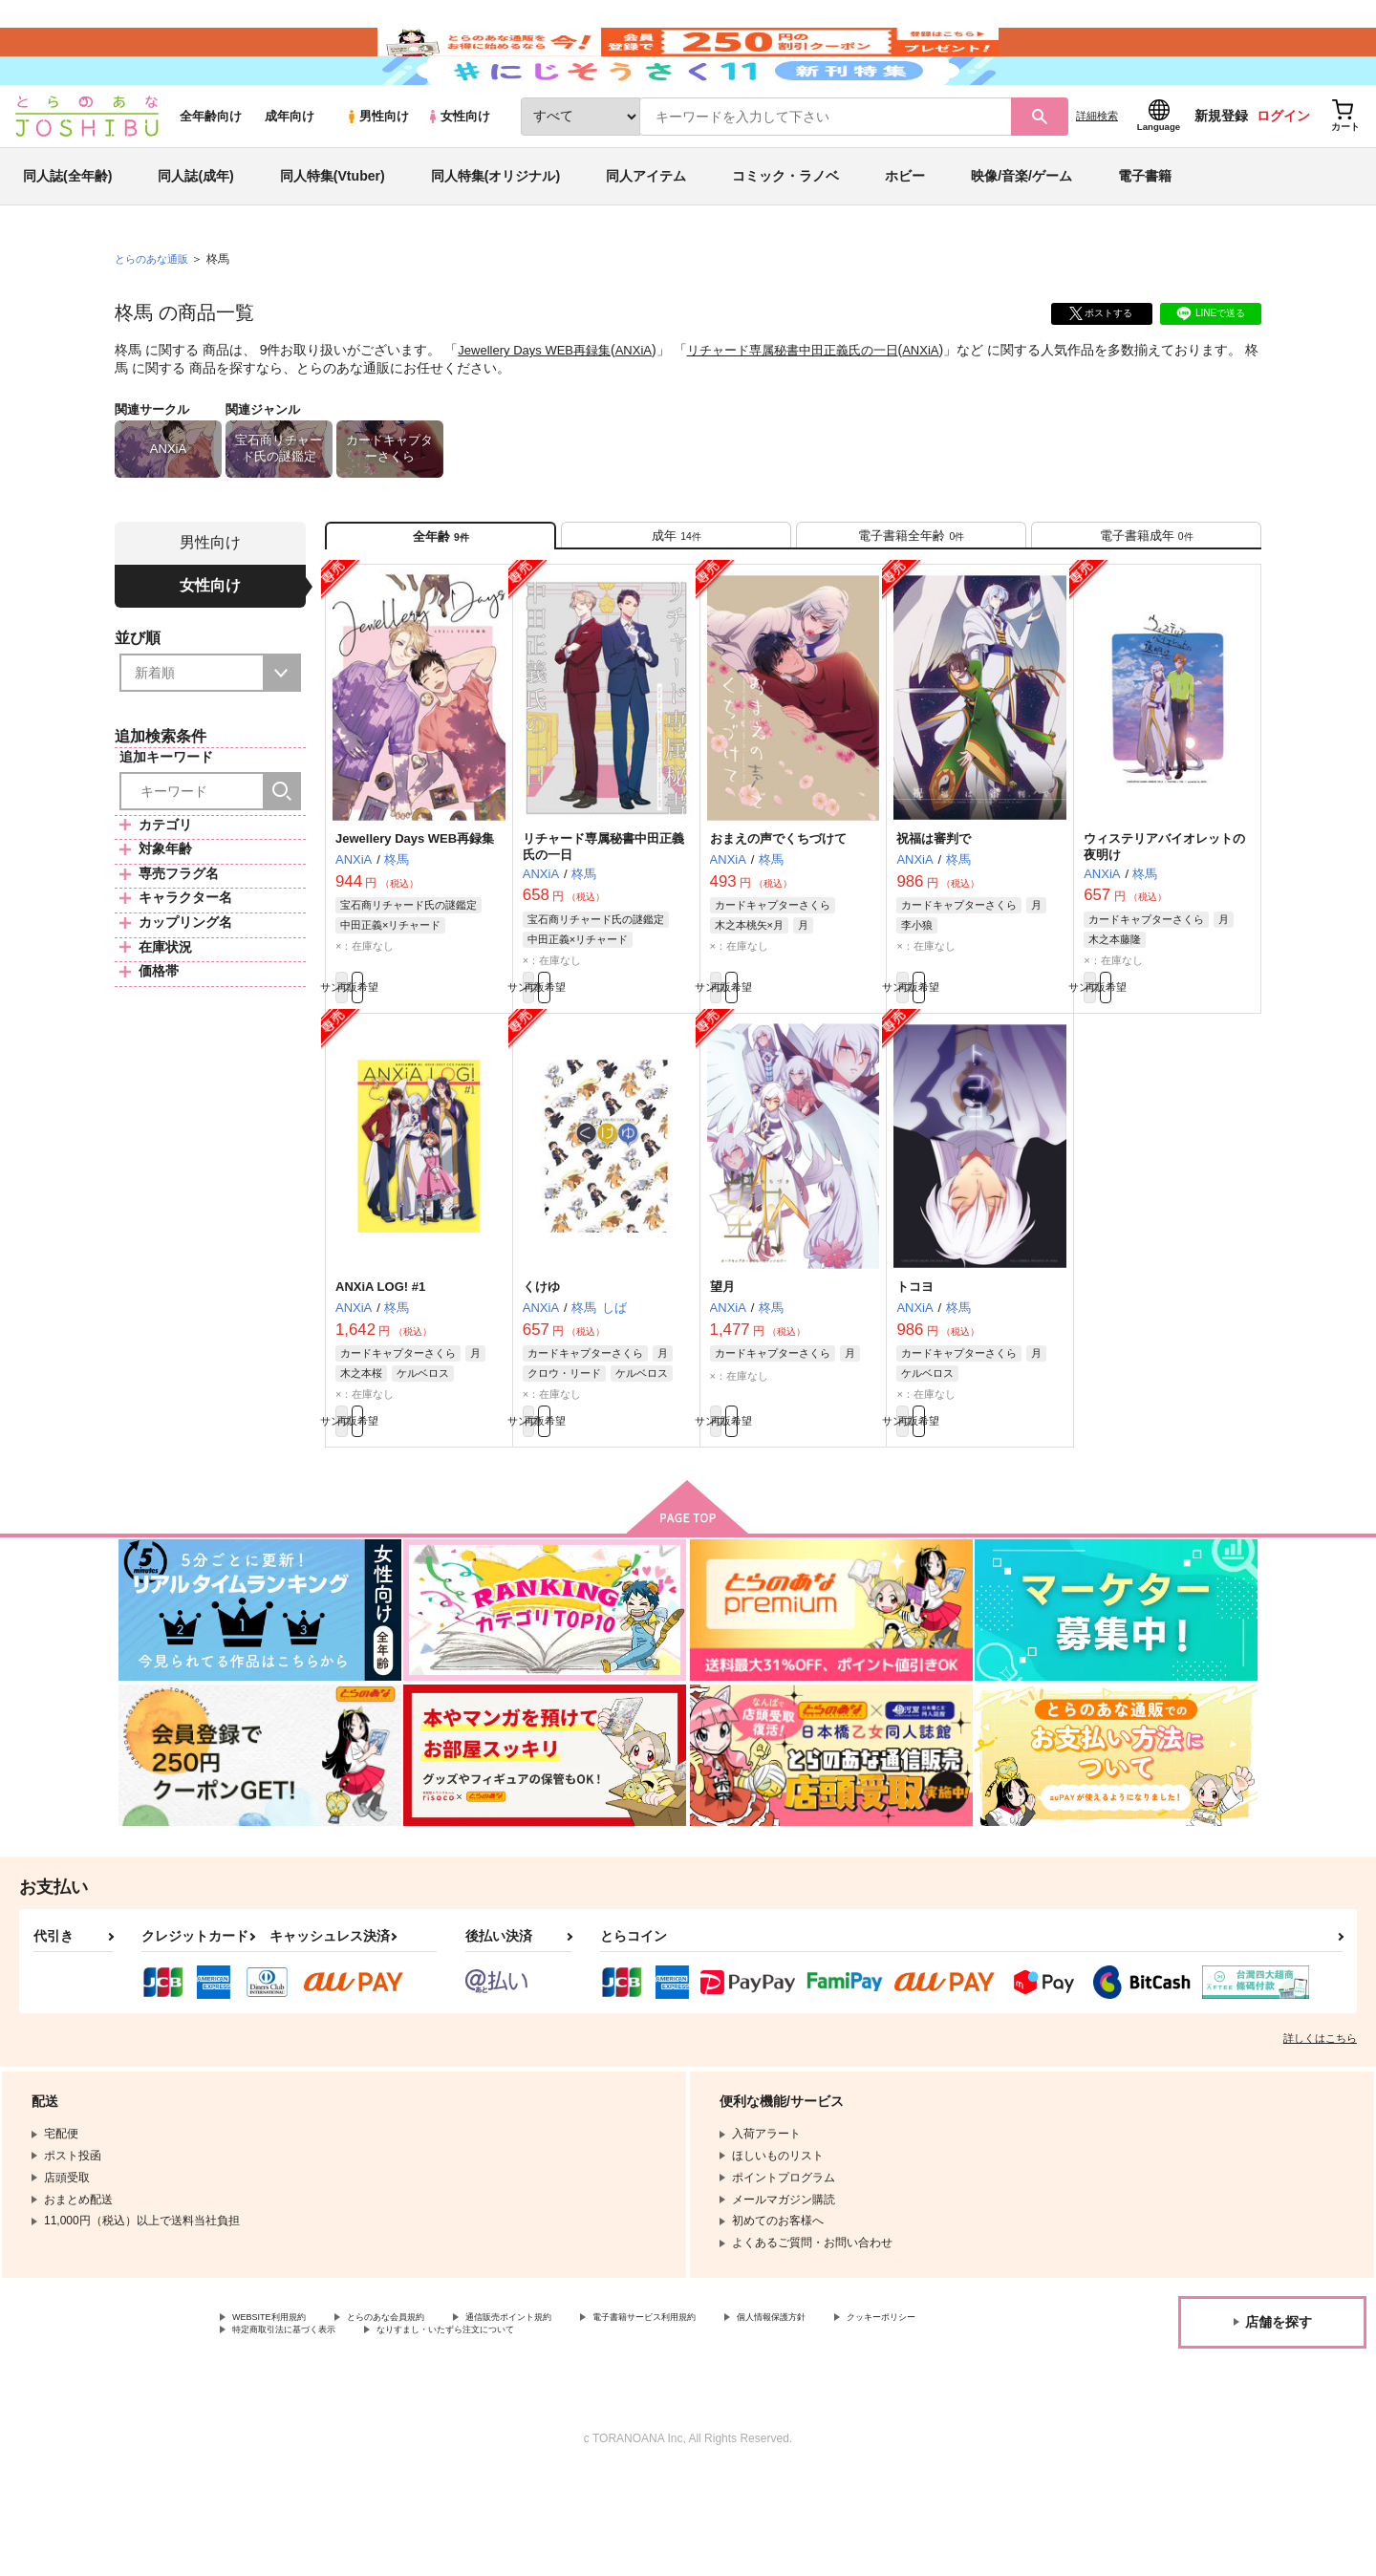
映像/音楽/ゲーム (1021, 233)
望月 (722, 1371)
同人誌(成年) (195, 233)
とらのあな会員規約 (422, 2414)
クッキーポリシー (278, 2430)
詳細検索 (1097, 173)
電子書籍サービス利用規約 (739, 2414)
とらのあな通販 (155, 316)
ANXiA (646, 407)
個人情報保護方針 (895, 2414)
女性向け (458, 173)
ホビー (905, 233)
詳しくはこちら (1320, 2133)
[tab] (676, 600)
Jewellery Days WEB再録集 (540, 407)
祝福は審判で (933, 913)
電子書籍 (1145, 233)
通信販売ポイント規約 (572, 2414)
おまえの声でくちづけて (778, 913)
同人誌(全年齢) (67, 233)
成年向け (289, 173)
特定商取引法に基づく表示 (434, 2430)
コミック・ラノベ (785, 233)
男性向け (377, 173)
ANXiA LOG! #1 (380, 1371)
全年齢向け (211, 173)
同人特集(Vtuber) (332, 233)
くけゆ (541, 1371)
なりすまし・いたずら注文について (635, 2430)
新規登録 (1221, 173)
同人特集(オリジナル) (495, 233)
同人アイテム (646, 233)
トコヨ (915, 1371)
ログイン (1283, 173)
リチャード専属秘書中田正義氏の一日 (815, 407)
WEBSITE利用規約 (281, 2414)
